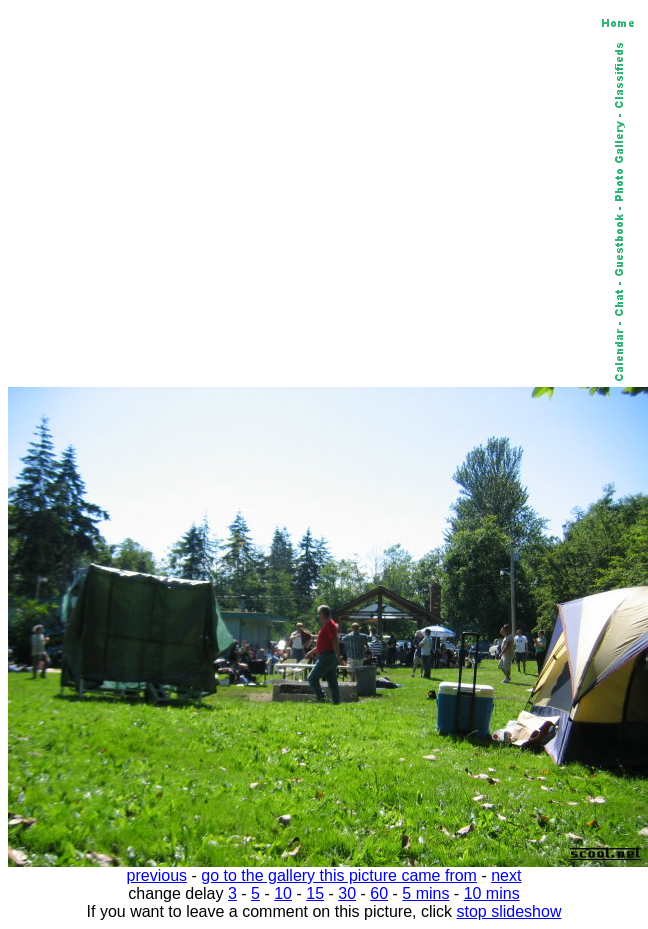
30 (347, 893)
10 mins (492, 893)
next (506, 875)
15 (315, 893)
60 (379, 893)
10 (283, 893)
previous (157, 875)
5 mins (425, 893)
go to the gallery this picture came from (339, 875)
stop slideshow (509, 911)
